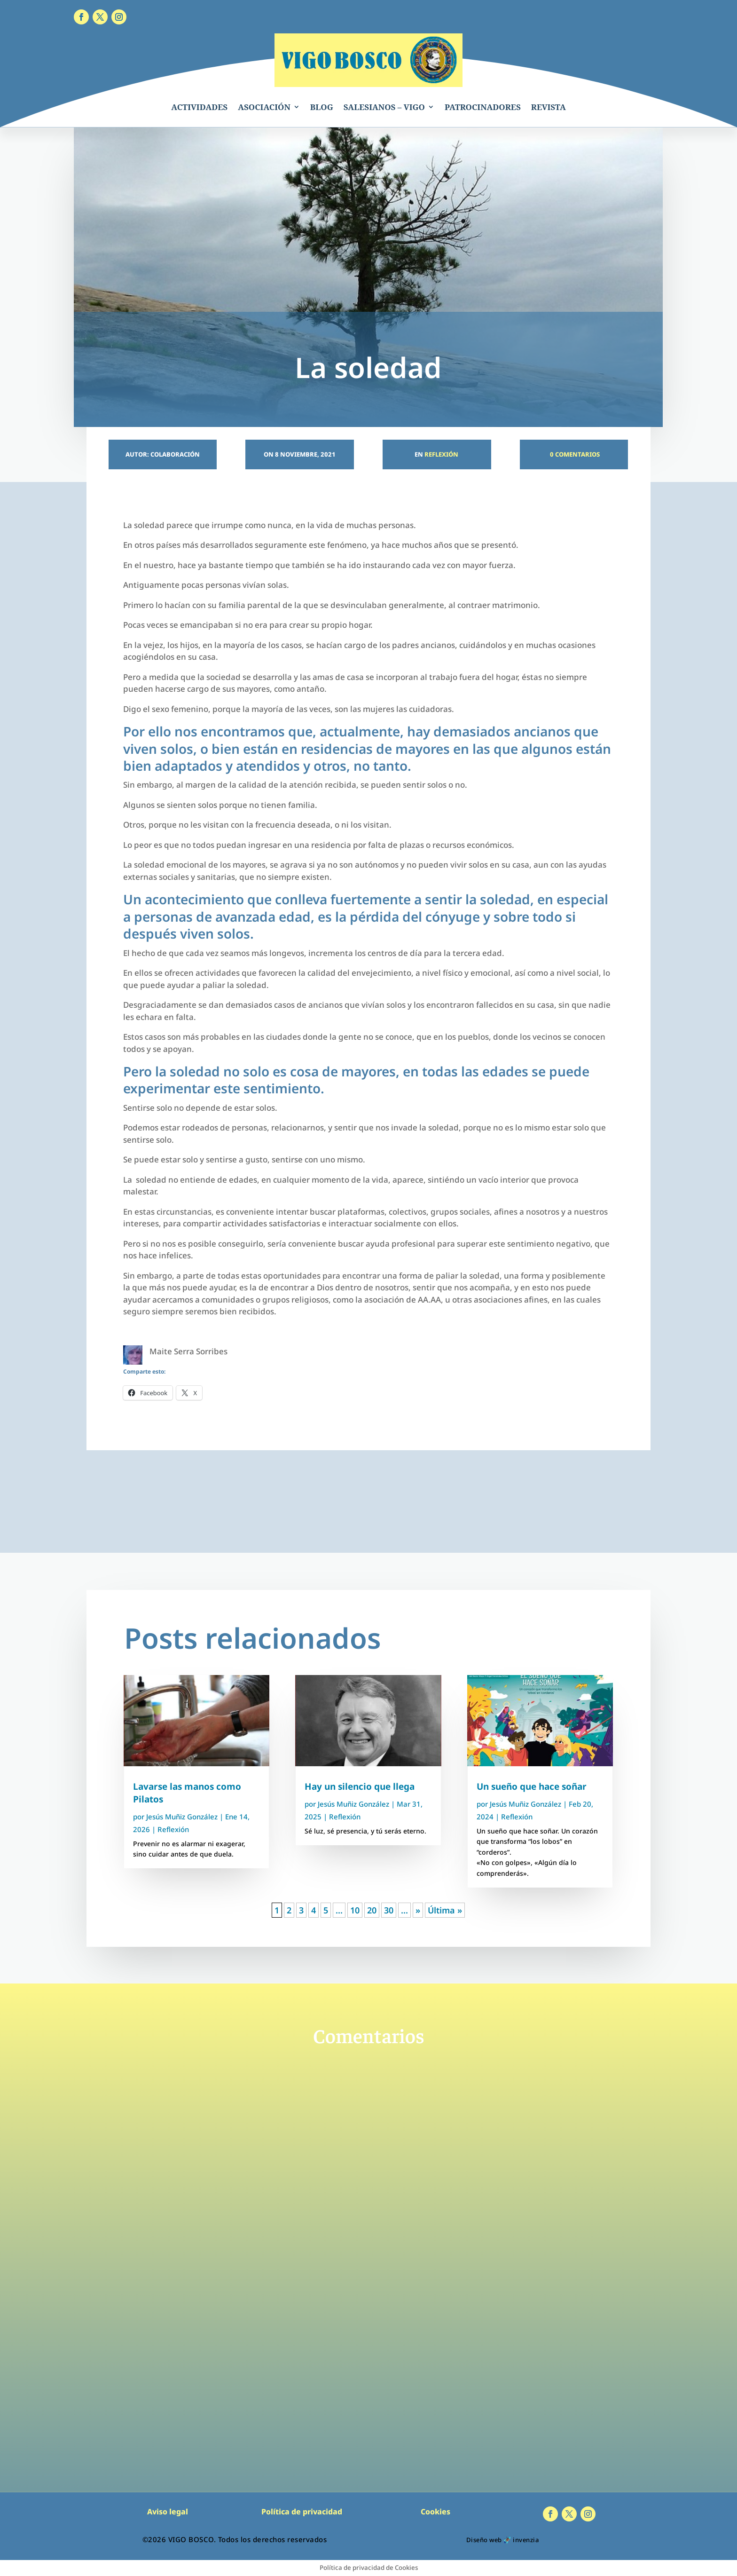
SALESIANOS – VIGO (384, 107)
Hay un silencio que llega (360, 1786)
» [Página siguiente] (418, 1910)
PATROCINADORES (483, 107)
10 (355, 1910)
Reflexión (441, 454)
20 (371, 1910)
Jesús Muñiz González (182, 1816)
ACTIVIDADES (199, 107)
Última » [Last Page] (445, 1910)
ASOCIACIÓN (264, 107)
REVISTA (548, 107)
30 (388, 1910)
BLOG (321, 107)
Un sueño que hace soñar (532, 1786)
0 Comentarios (574, 454)
